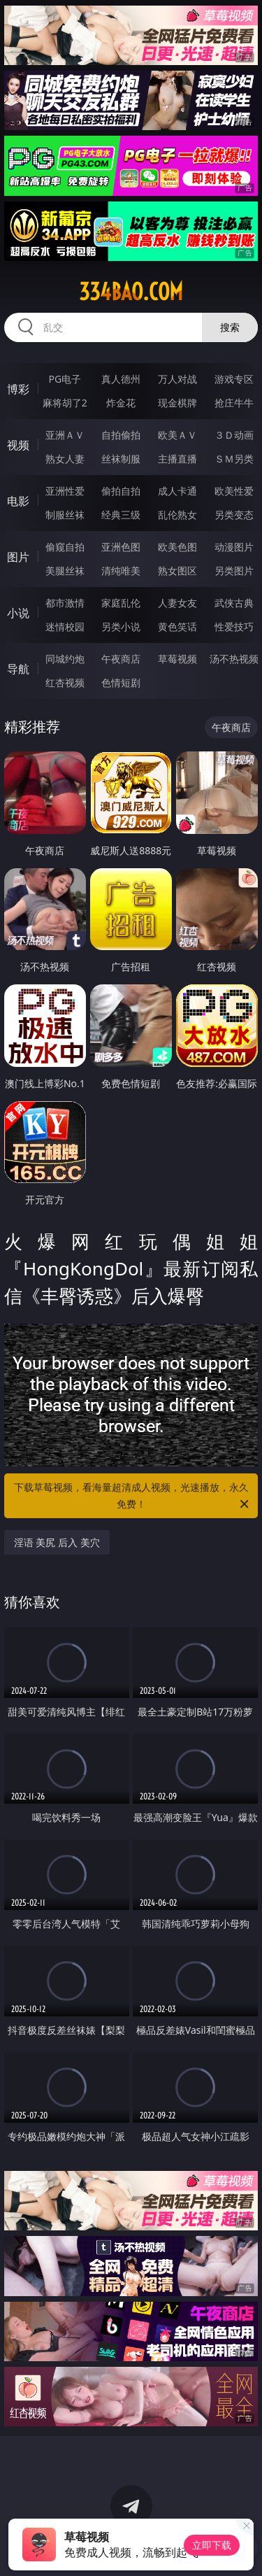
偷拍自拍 (120, 490)
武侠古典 (234, 602)
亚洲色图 (120, 546)
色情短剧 (120, 682)
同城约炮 (65, 658)
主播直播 (177, 458)
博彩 (18, 389)
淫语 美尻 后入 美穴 (57, 1542)
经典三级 (120, 514)
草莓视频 (177, 658)
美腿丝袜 (65, 570)
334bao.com (131, 292)
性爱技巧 (234, 626)
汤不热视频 (234, 658)
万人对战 (177, 378)
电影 (18, 501)
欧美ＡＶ (177, 434)
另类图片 (234, 570)
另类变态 (234, 514)
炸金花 (121, 402)
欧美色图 (177, 546)
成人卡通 (177, 490)
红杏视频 (65, 682)
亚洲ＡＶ (65, 434)
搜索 (230, 327)
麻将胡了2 (65, 402)
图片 (18, 557)
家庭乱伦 (120, 602)
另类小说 (120, 626)
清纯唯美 (120, 570)
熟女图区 (177, 570)
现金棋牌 (177, 402)
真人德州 (120, 378)
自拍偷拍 (120, 434)
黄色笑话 (177, 626)
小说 (18, 613)
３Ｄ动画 (234, 434)
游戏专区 (234, 378)
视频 (18, 445)
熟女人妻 (65, 458)
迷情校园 (65, 626)
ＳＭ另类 (234, 458)
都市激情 (65, 602)
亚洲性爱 (65, 490)
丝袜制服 (120, 458)
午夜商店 (120, 658)
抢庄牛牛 (234, 402)
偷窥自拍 (65, 546)
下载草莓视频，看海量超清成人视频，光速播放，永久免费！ (133, 1496)
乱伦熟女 (177, 514)
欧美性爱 (234, 490)
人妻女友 (177, 602)
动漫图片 (234, 546)
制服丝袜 (65, 514)
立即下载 (211, 2545)
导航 (18, 669)
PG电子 (64, 378)
